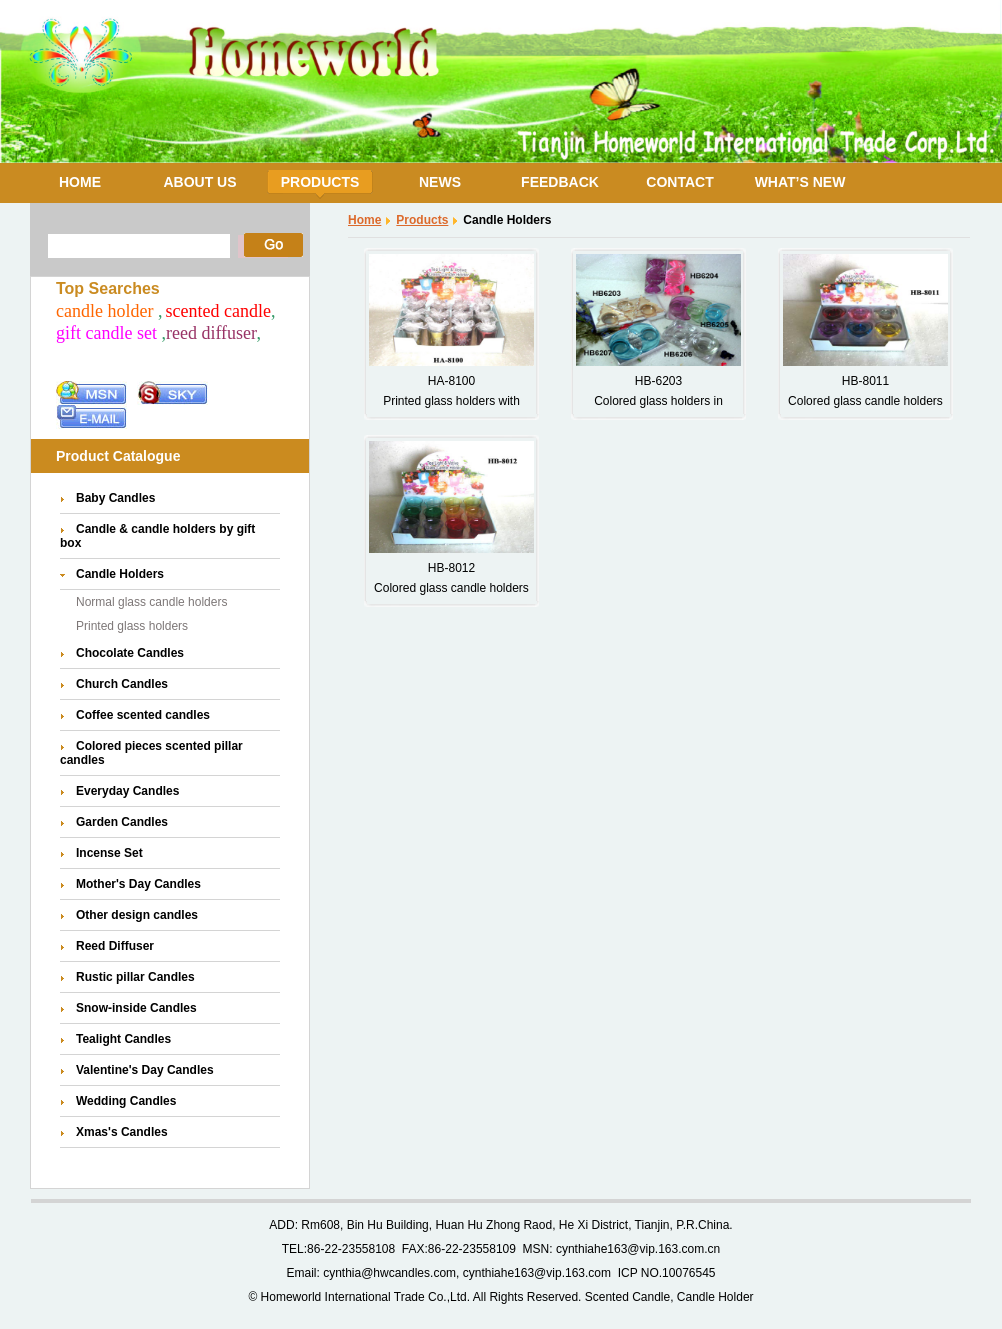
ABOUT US (199, 182)
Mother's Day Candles (138, 884)
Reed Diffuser (115, 946)
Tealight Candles (123, 1039)
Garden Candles (122, 822)
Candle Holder (715, 1297)
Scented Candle (627, 1297)
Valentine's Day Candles (145, 1070)
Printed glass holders (132, 626)
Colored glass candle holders (865, 401)
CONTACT (679, 182)
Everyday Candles (127, 791)
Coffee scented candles (143, 715)
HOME (80, 182)
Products (422, 220)
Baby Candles (115, 498)
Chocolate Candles (130, 653)
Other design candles (137, 915)
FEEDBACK (560, 182)
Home (364, 220)
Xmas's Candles (122, 1132)
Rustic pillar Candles (135, 977)
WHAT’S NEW (800, 182)
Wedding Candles (126, 1101)
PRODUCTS (320, 182)
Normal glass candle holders (151, 602)
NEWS (440, 182)
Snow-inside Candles (136, 1008)
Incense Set (109, 853)
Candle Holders (120, 574)
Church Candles (122, 684)
